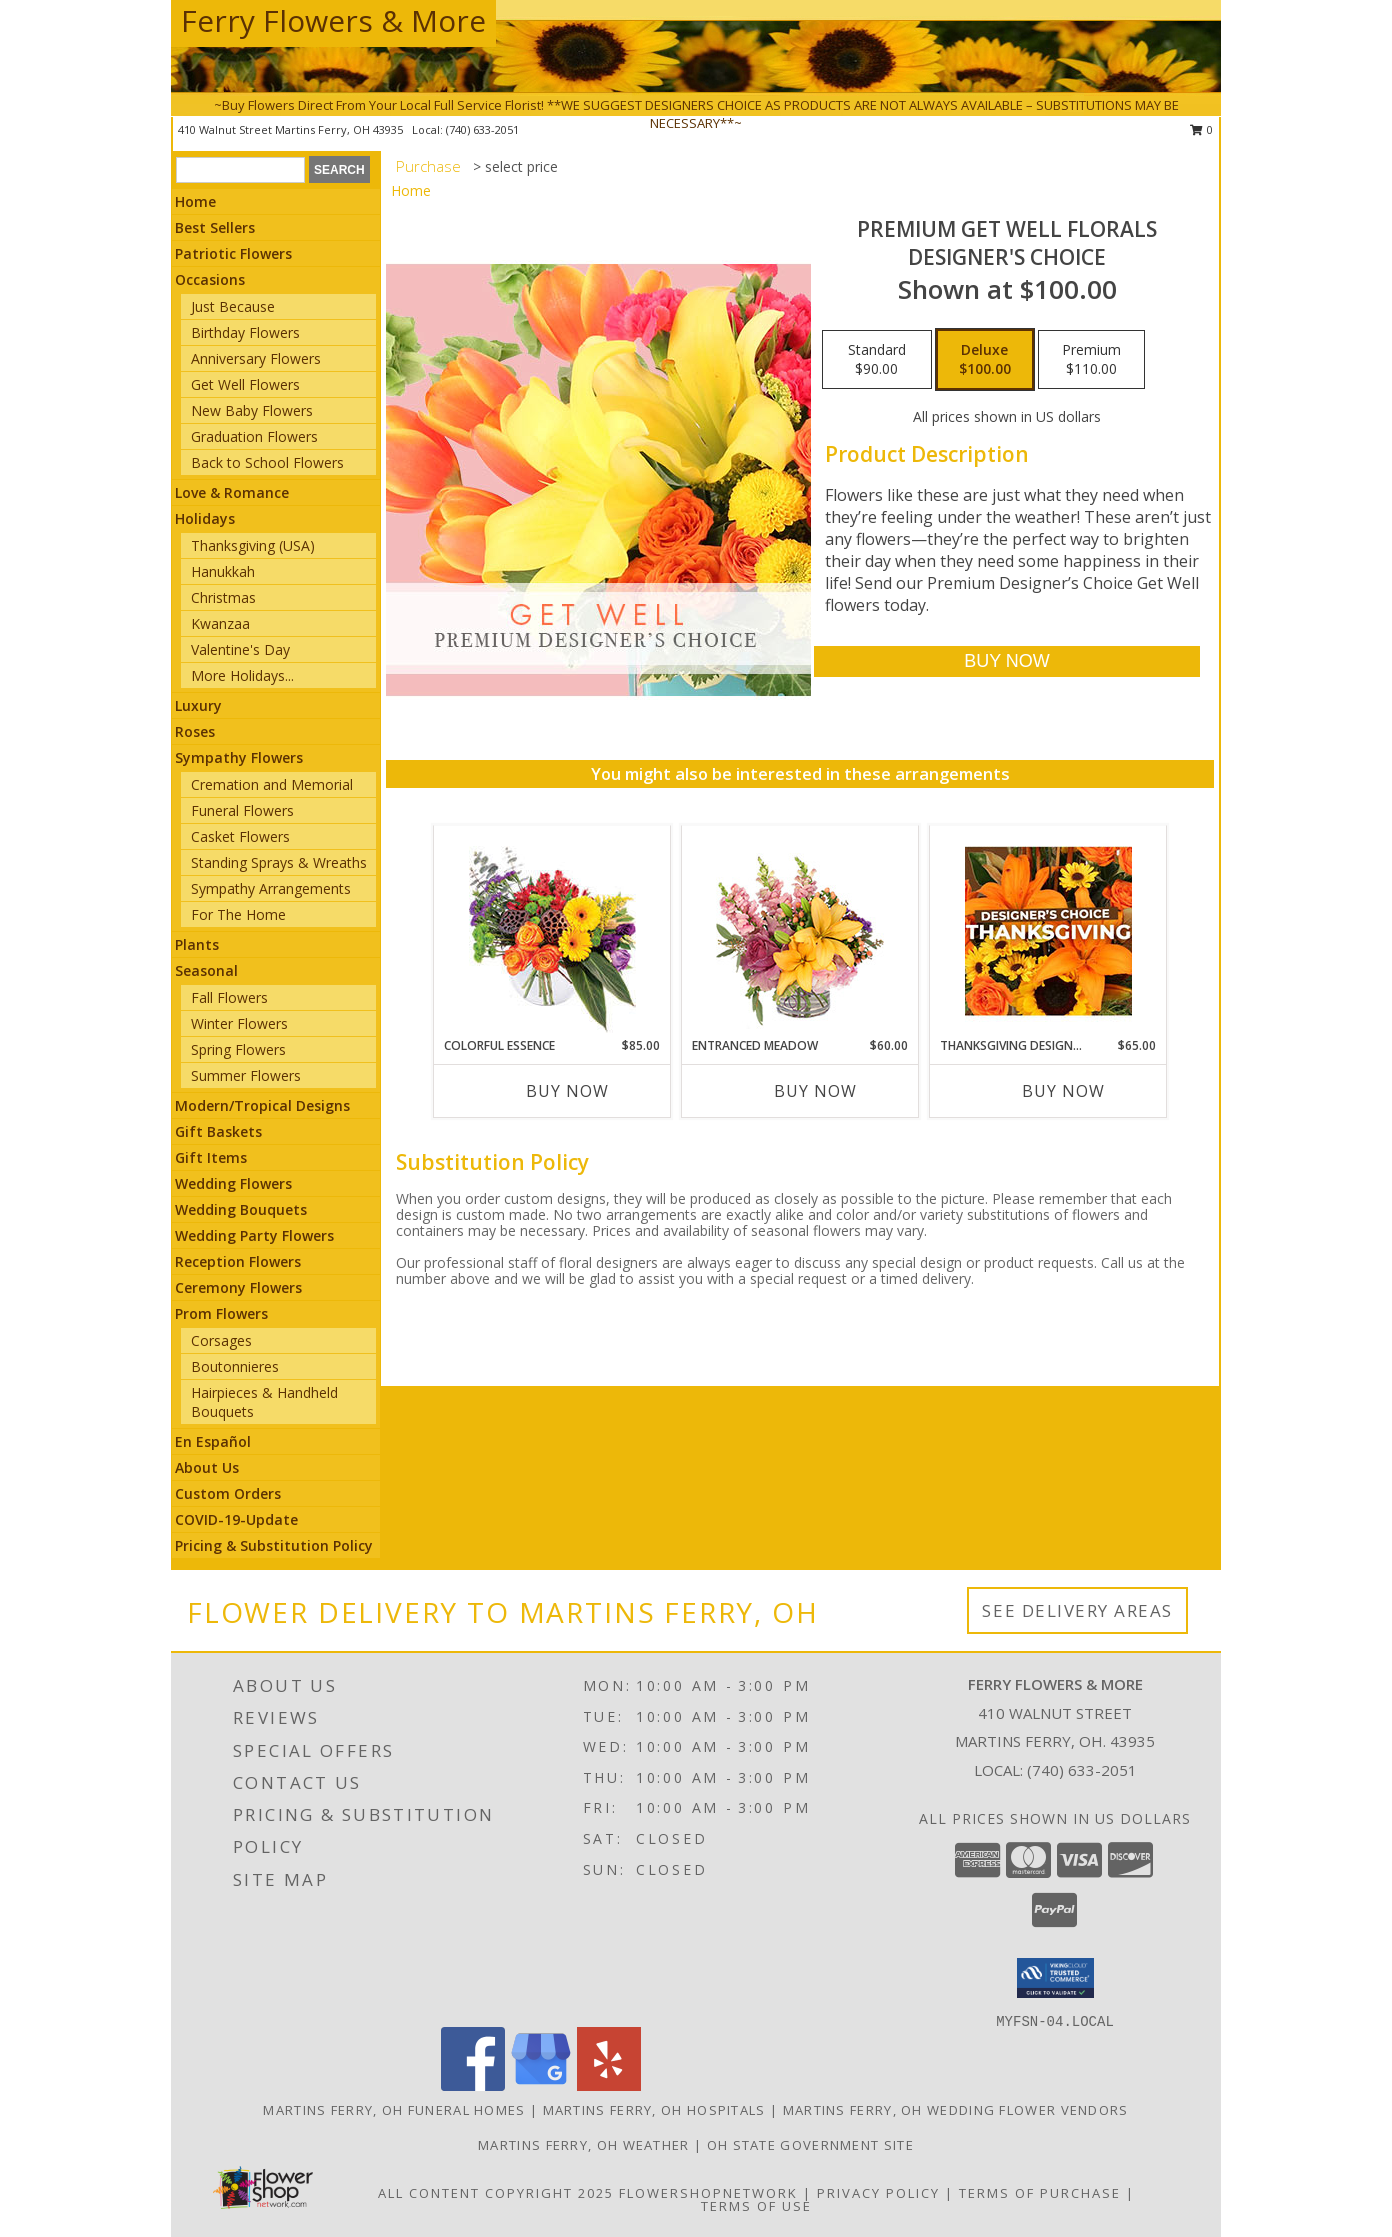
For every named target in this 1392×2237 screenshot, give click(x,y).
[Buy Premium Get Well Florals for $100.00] (1006, 661)
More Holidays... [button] (242, 675)
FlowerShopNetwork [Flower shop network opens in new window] (708, 2193)
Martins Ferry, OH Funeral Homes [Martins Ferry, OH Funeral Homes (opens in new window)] (394, 2110)
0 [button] (1201, 129)
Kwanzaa (220, 623)
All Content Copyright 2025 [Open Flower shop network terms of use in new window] (496, 2193)
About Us (207, 1467)
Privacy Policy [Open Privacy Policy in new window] (878, 2193)
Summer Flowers (246, 1075)
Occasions (210, 279)
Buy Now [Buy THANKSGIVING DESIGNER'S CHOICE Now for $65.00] (1063, 1091)
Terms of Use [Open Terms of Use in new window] (756, 2206)
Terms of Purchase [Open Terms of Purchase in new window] (1040, 2193)
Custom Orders (228, 1493)
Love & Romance (232, 492)
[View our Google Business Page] (541, 2085)
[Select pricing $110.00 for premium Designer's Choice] (1091, 360)
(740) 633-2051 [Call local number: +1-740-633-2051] (1082, 1770)
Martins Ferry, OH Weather (584, 2145)
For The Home (238, 914)
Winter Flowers (239, 1023)
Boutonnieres (235, 1366)
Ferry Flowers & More (333, 20)
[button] (1055, 1978)
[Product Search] (240, 170)
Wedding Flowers (233, 1183)
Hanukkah (223, 571)
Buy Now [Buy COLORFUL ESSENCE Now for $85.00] (567, 1091)
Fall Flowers (229, 997)
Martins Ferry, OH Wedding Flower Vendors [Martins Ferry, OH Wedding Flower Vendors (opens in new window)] (956, 2110)
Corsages (221, 1340)
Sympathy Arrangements (271, 888)
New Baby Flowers (252, 410)
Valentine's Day (240, 649)
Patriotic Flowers (233, 253)
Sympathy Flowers (239, 757)
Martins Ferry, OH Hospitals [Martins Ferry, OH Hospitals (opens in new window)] (654, 2110)
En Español (213, 1441)
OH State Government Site (810, 2145)
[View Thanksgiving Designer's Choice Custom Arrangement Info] (1048, 931)
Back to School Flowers (267, 462)
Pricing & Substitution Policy (274, 1545)
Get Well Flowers (245, 384)
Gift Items (211, 1157)
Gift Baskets (218, 1131)
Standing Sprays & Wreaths (279, 862)
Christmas (223, 597)
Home (195, 201)
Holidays (205, 518)
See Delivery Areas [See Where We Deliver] (1077, 1610)
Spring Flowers (238, 1049)
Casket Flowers (240, 836)
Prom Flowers (221, 1313)
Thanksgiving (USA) (253, 545)
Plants (197, 944)
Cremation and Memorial (272, 784)
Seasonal (206, 970)
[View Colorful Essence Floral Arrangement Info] (552, 931)
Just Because (233, 306)
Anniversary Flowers (256, 358)
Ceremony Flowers (238, 1287)
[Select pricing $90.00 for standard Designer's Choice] (877, 360)
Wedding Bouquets (241, 1209)
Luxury (198, 705)
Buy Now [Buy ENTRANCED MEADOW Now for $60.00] (815, 1091)
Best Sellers (215, 227)
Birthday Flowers (245, 332)
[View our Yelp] (609, 2085)
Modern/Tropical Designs (262, 1105)
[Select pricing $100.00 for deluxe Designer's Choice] (985, 360)
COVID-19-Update (236, 1519)
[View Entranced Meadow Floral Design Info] (800, 931)
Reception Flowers (238, 1261)
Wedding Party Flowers (254, 1235)
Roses (195, 731)
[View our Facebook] (473, 2085)
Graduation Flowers (254, 436)
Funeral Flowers (242, 810)
